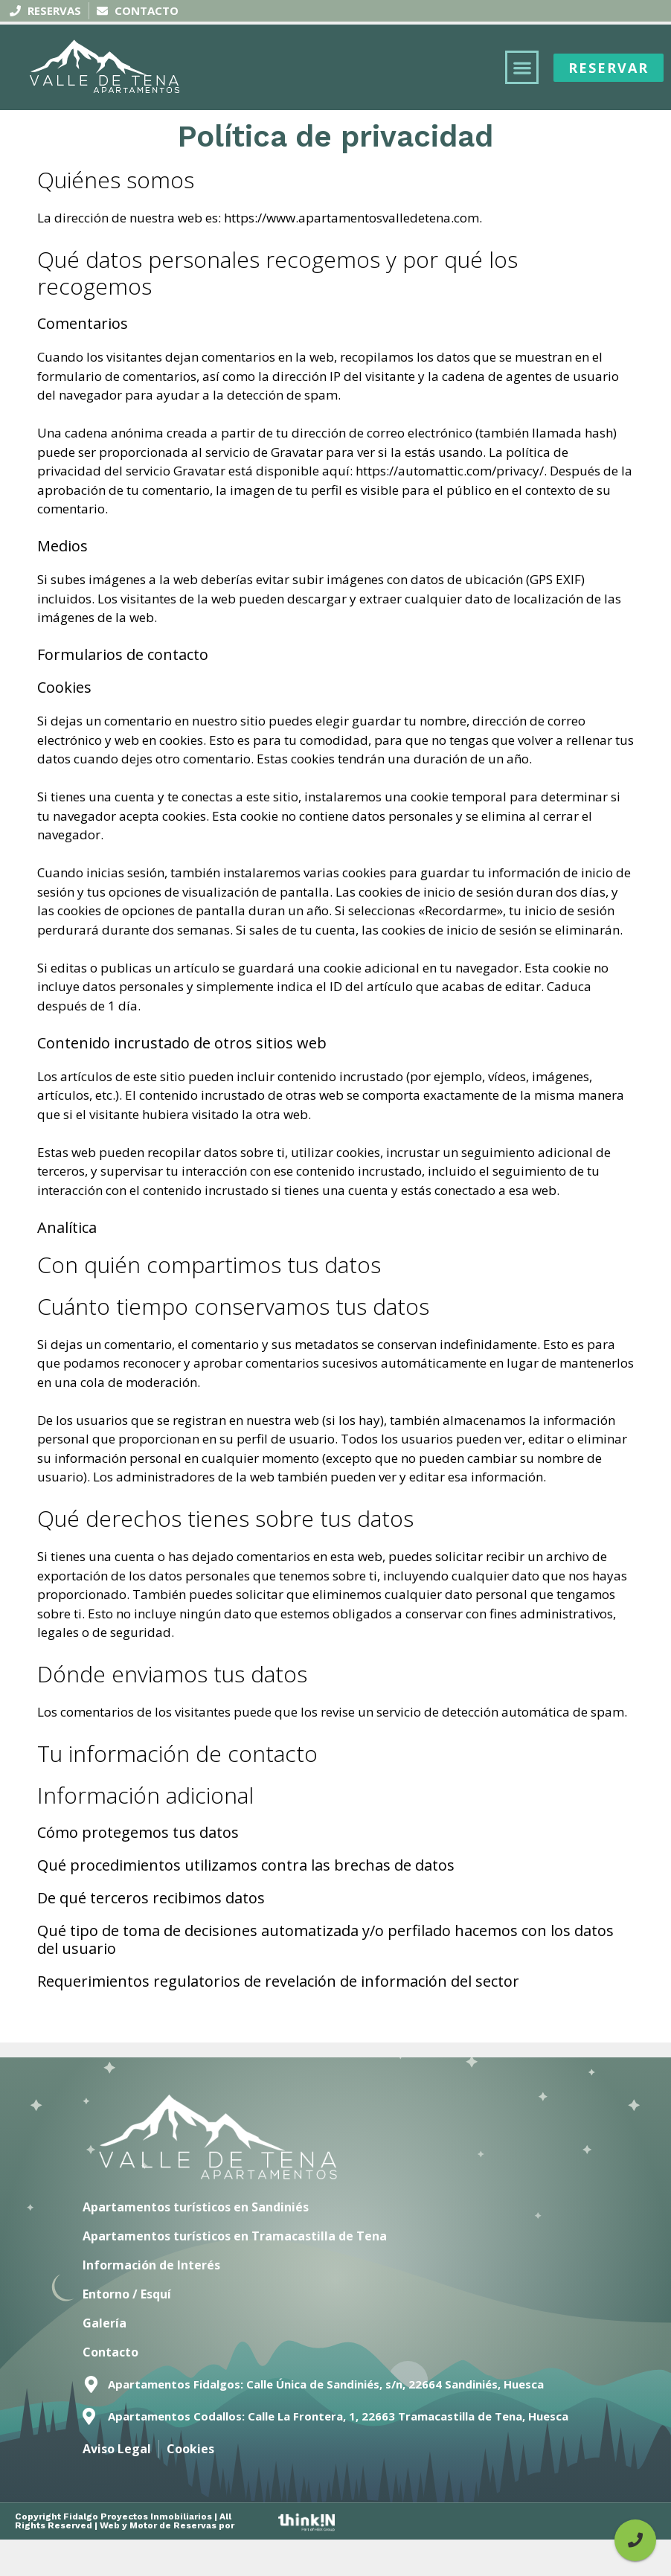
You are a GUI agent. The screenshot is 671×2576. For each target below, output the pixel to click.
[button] (522, 67)
